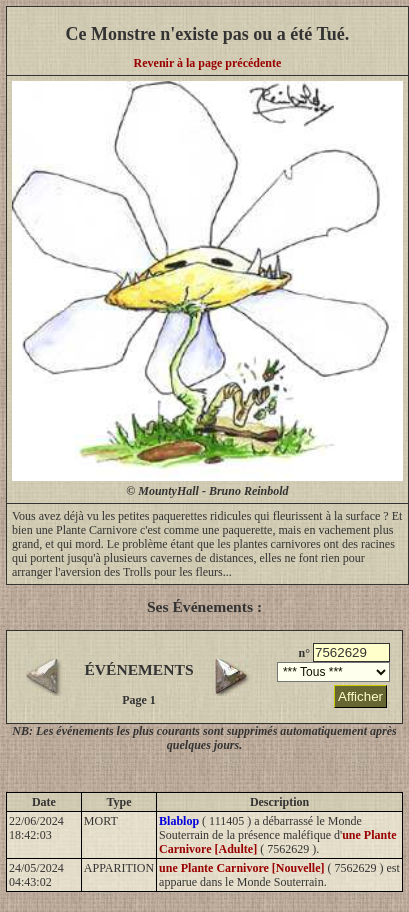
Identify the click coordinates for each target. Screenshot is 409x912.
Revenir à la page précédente (208, 63)
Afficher (360, 696)
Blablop (179, 821)
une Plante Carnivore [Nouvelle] (241, 868)
